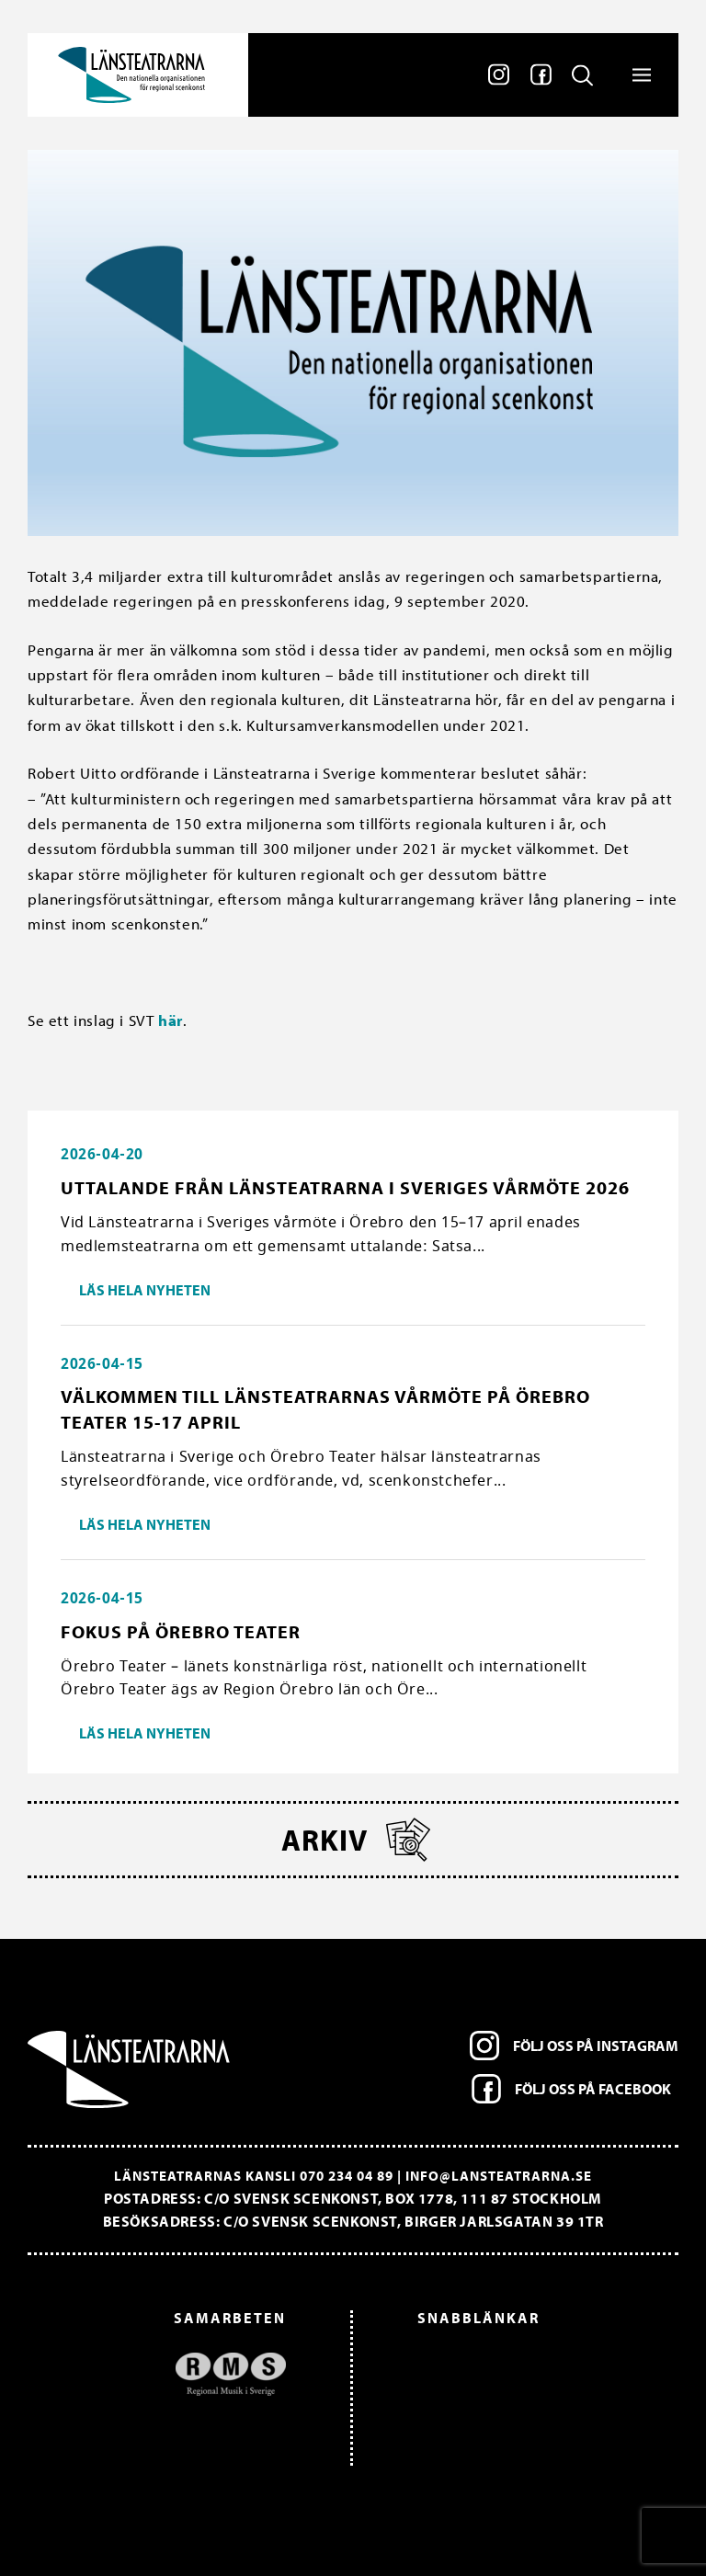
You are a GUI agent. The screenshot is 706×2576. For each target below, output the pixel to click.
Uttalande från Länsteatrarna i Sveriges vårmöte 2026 (345, 1187)
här (170, 1020)
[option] (166, 2374)
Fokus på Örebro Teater (181, 1631)
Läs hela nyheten (145, 1290)
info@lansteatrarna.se (498, 2175)
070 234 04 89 (346, 2175)
